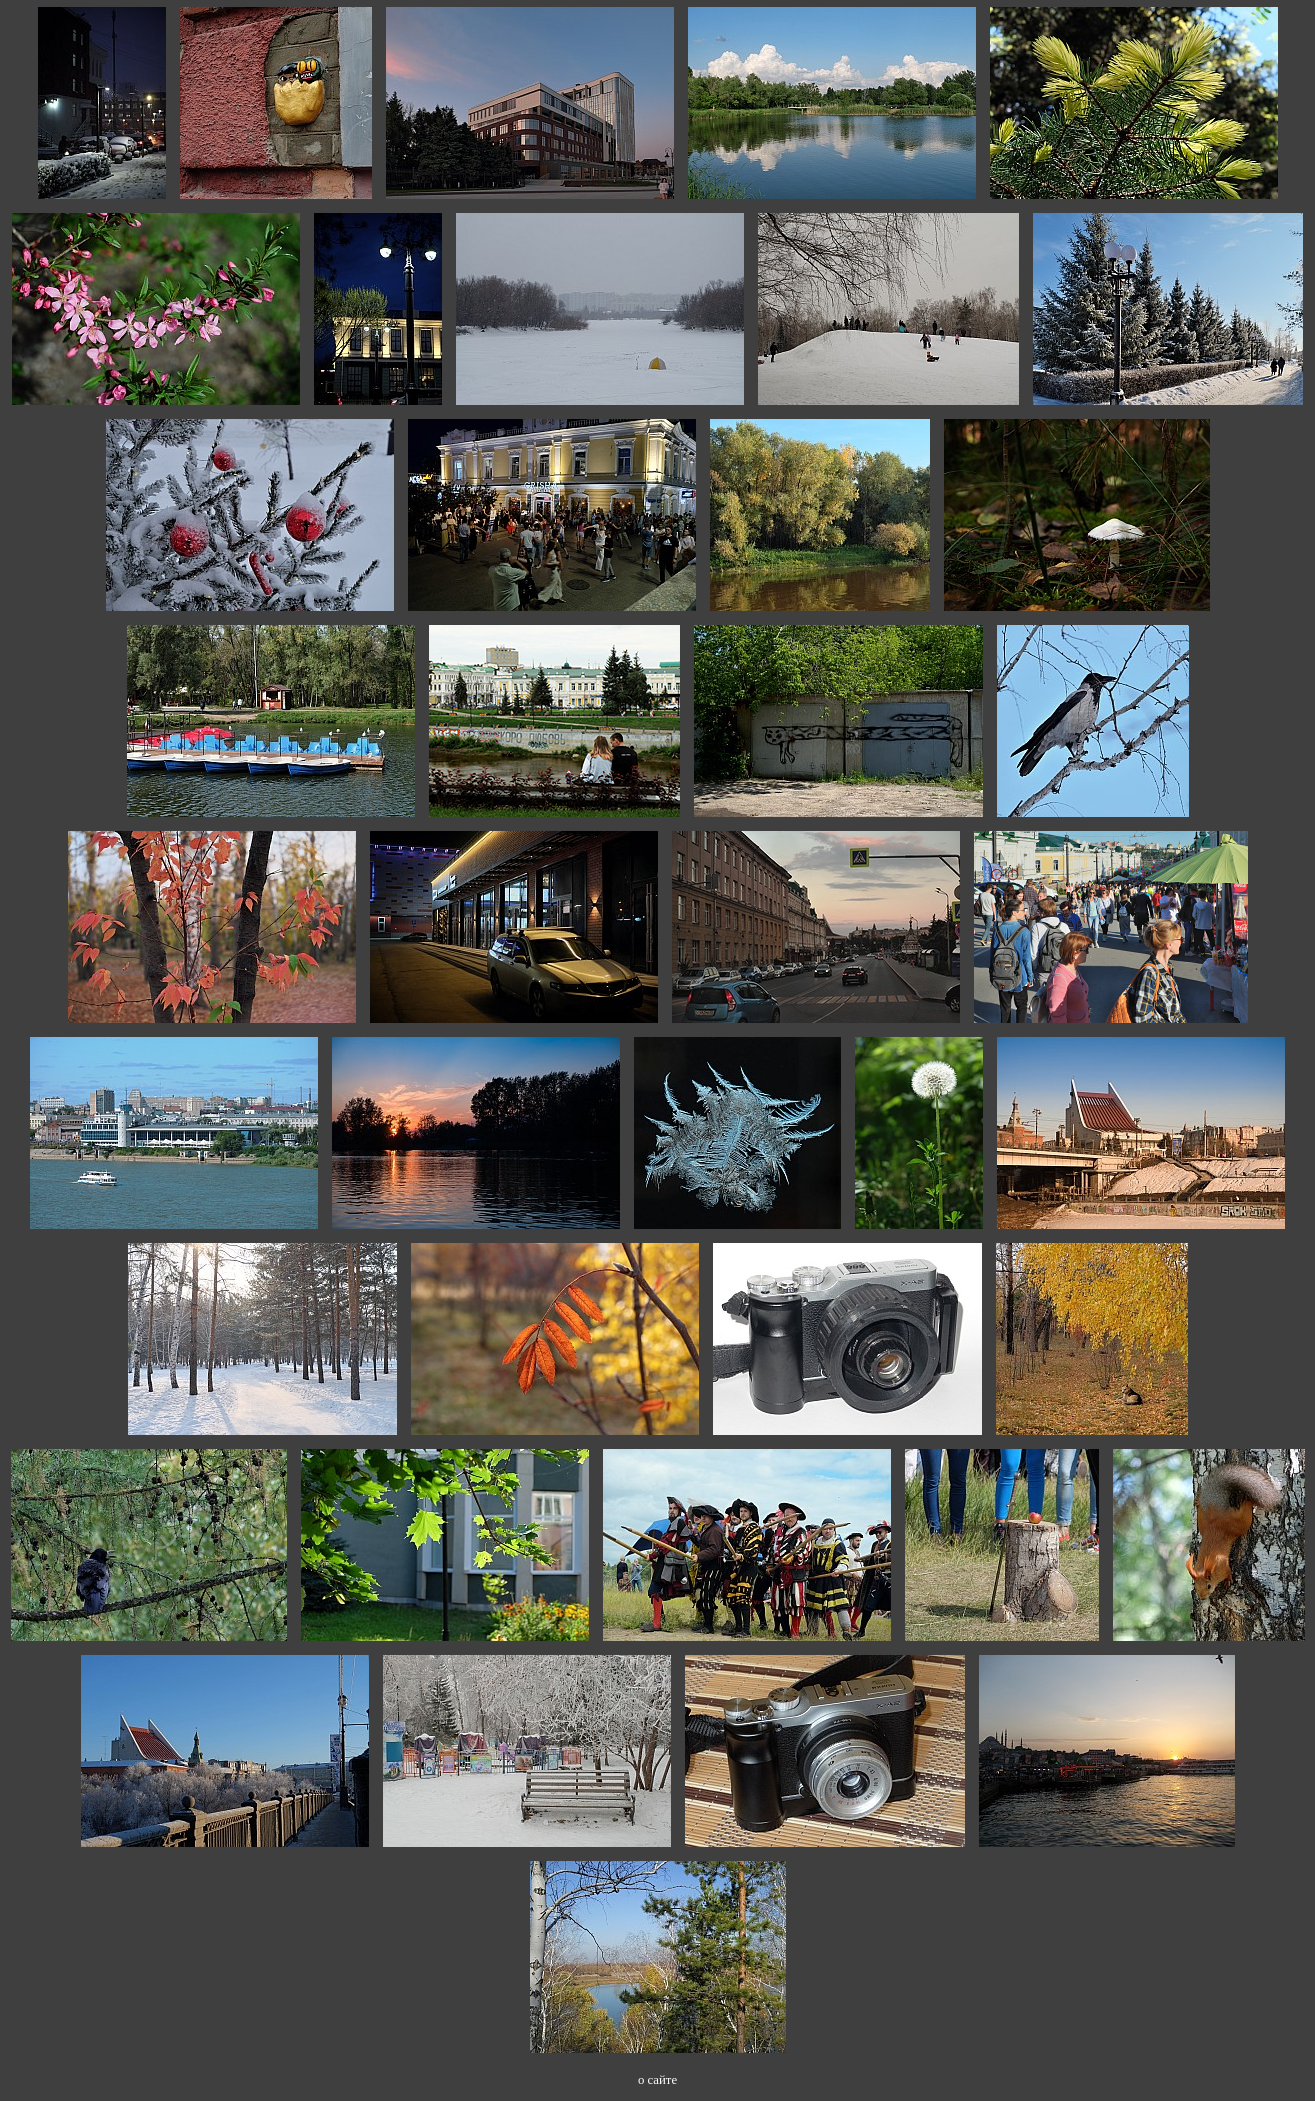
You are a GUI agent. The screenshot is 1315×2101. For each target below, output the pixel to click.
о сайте (657, 2080)
